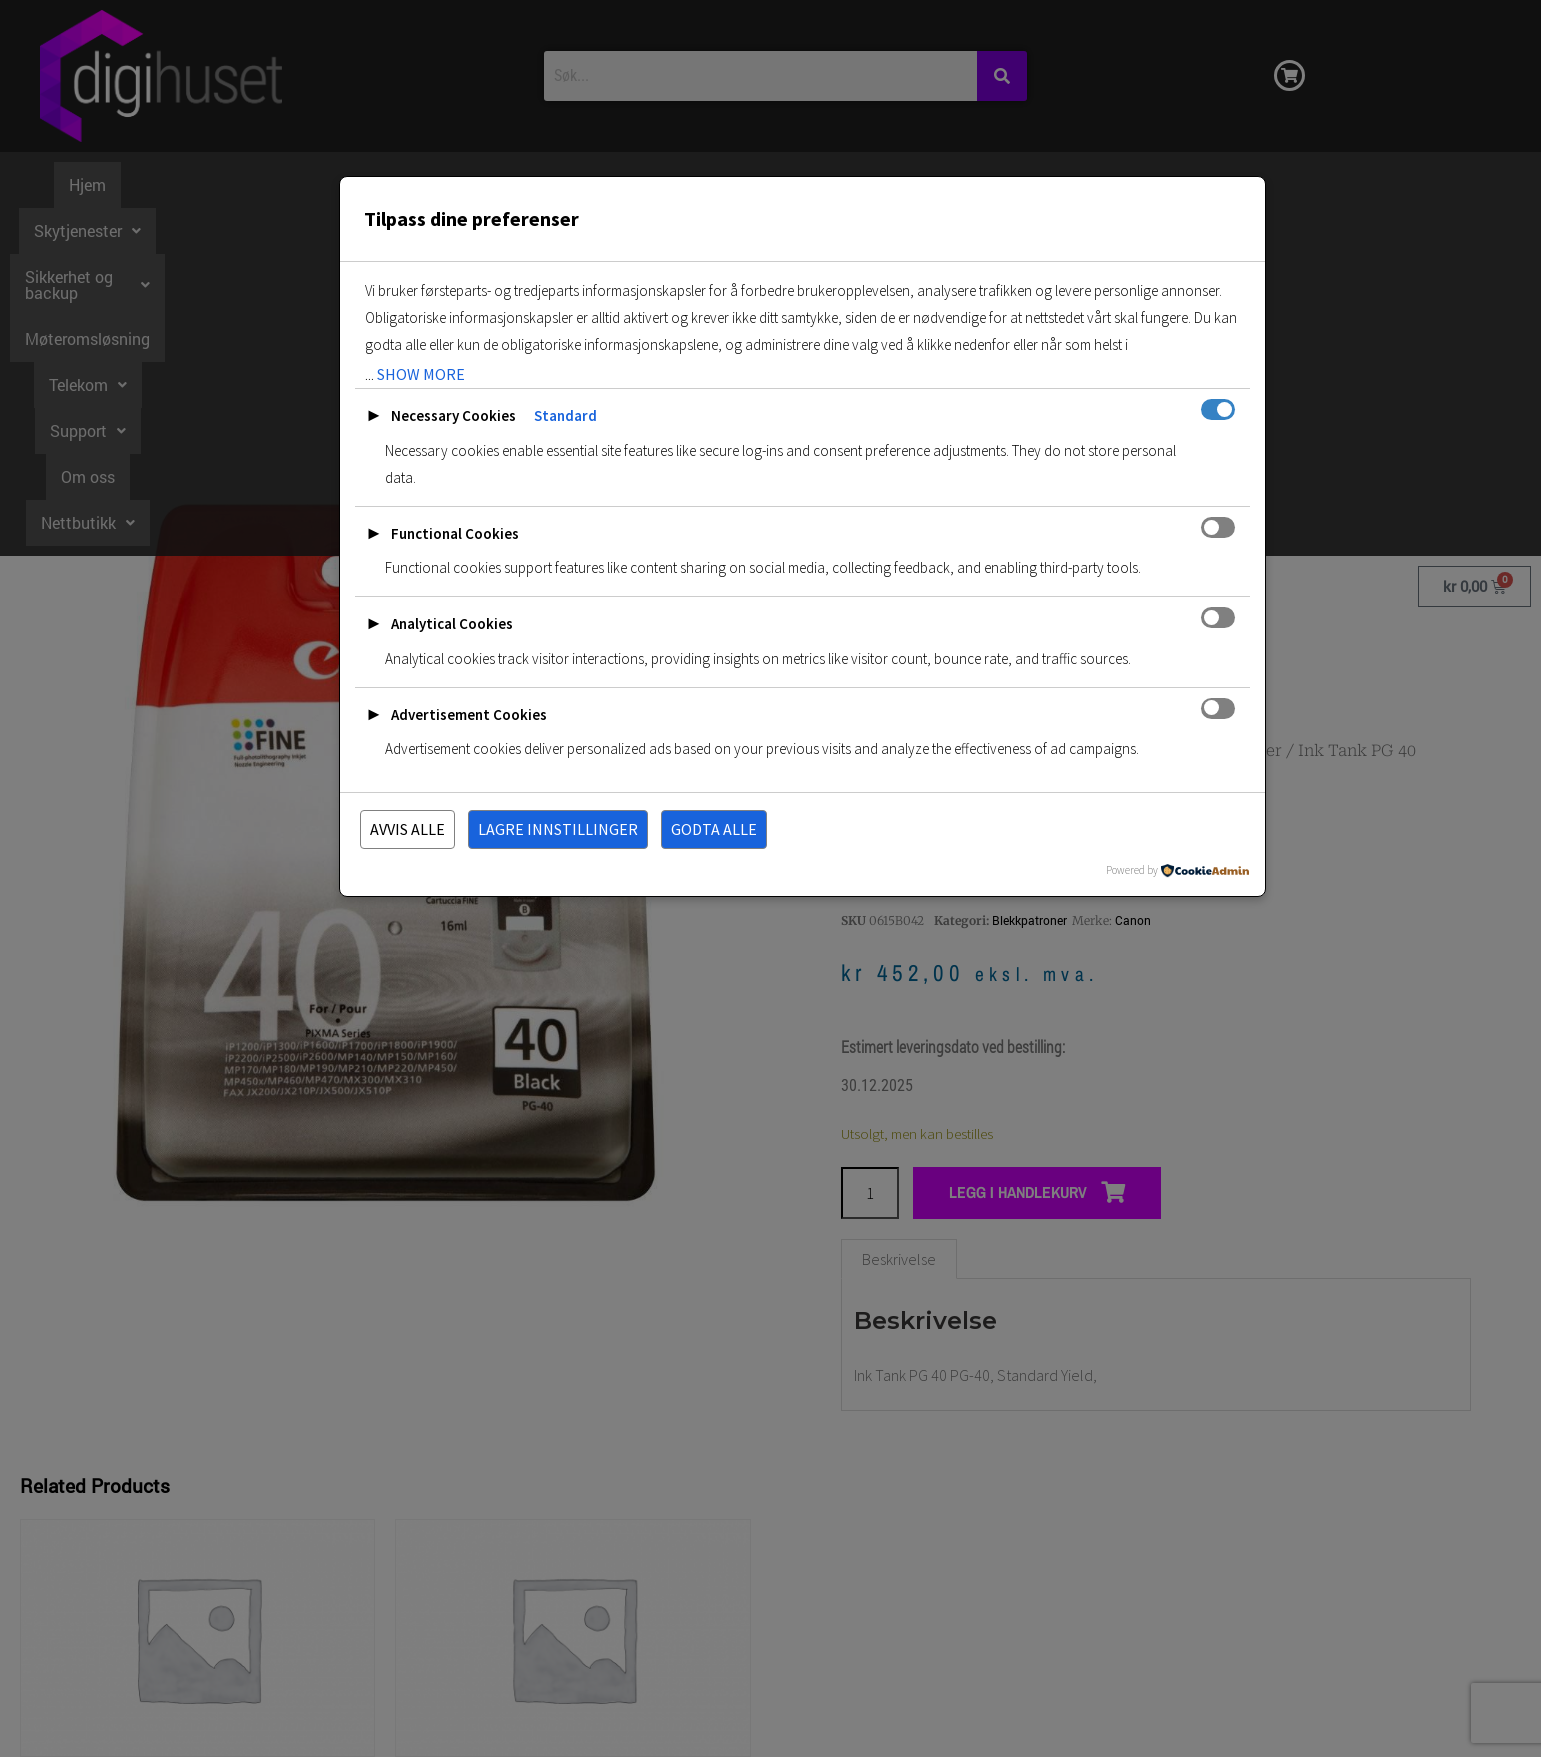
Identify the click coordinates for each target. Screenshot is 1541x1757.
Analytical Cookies (452, 623)
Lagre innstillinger (558, 829)
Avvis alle (407, 829)
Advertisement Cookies (469, 714)
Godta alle (714, 829)
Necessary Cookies (453, 415)
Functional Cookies (455, 533)
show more (421, 374)
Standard (565, 415)
